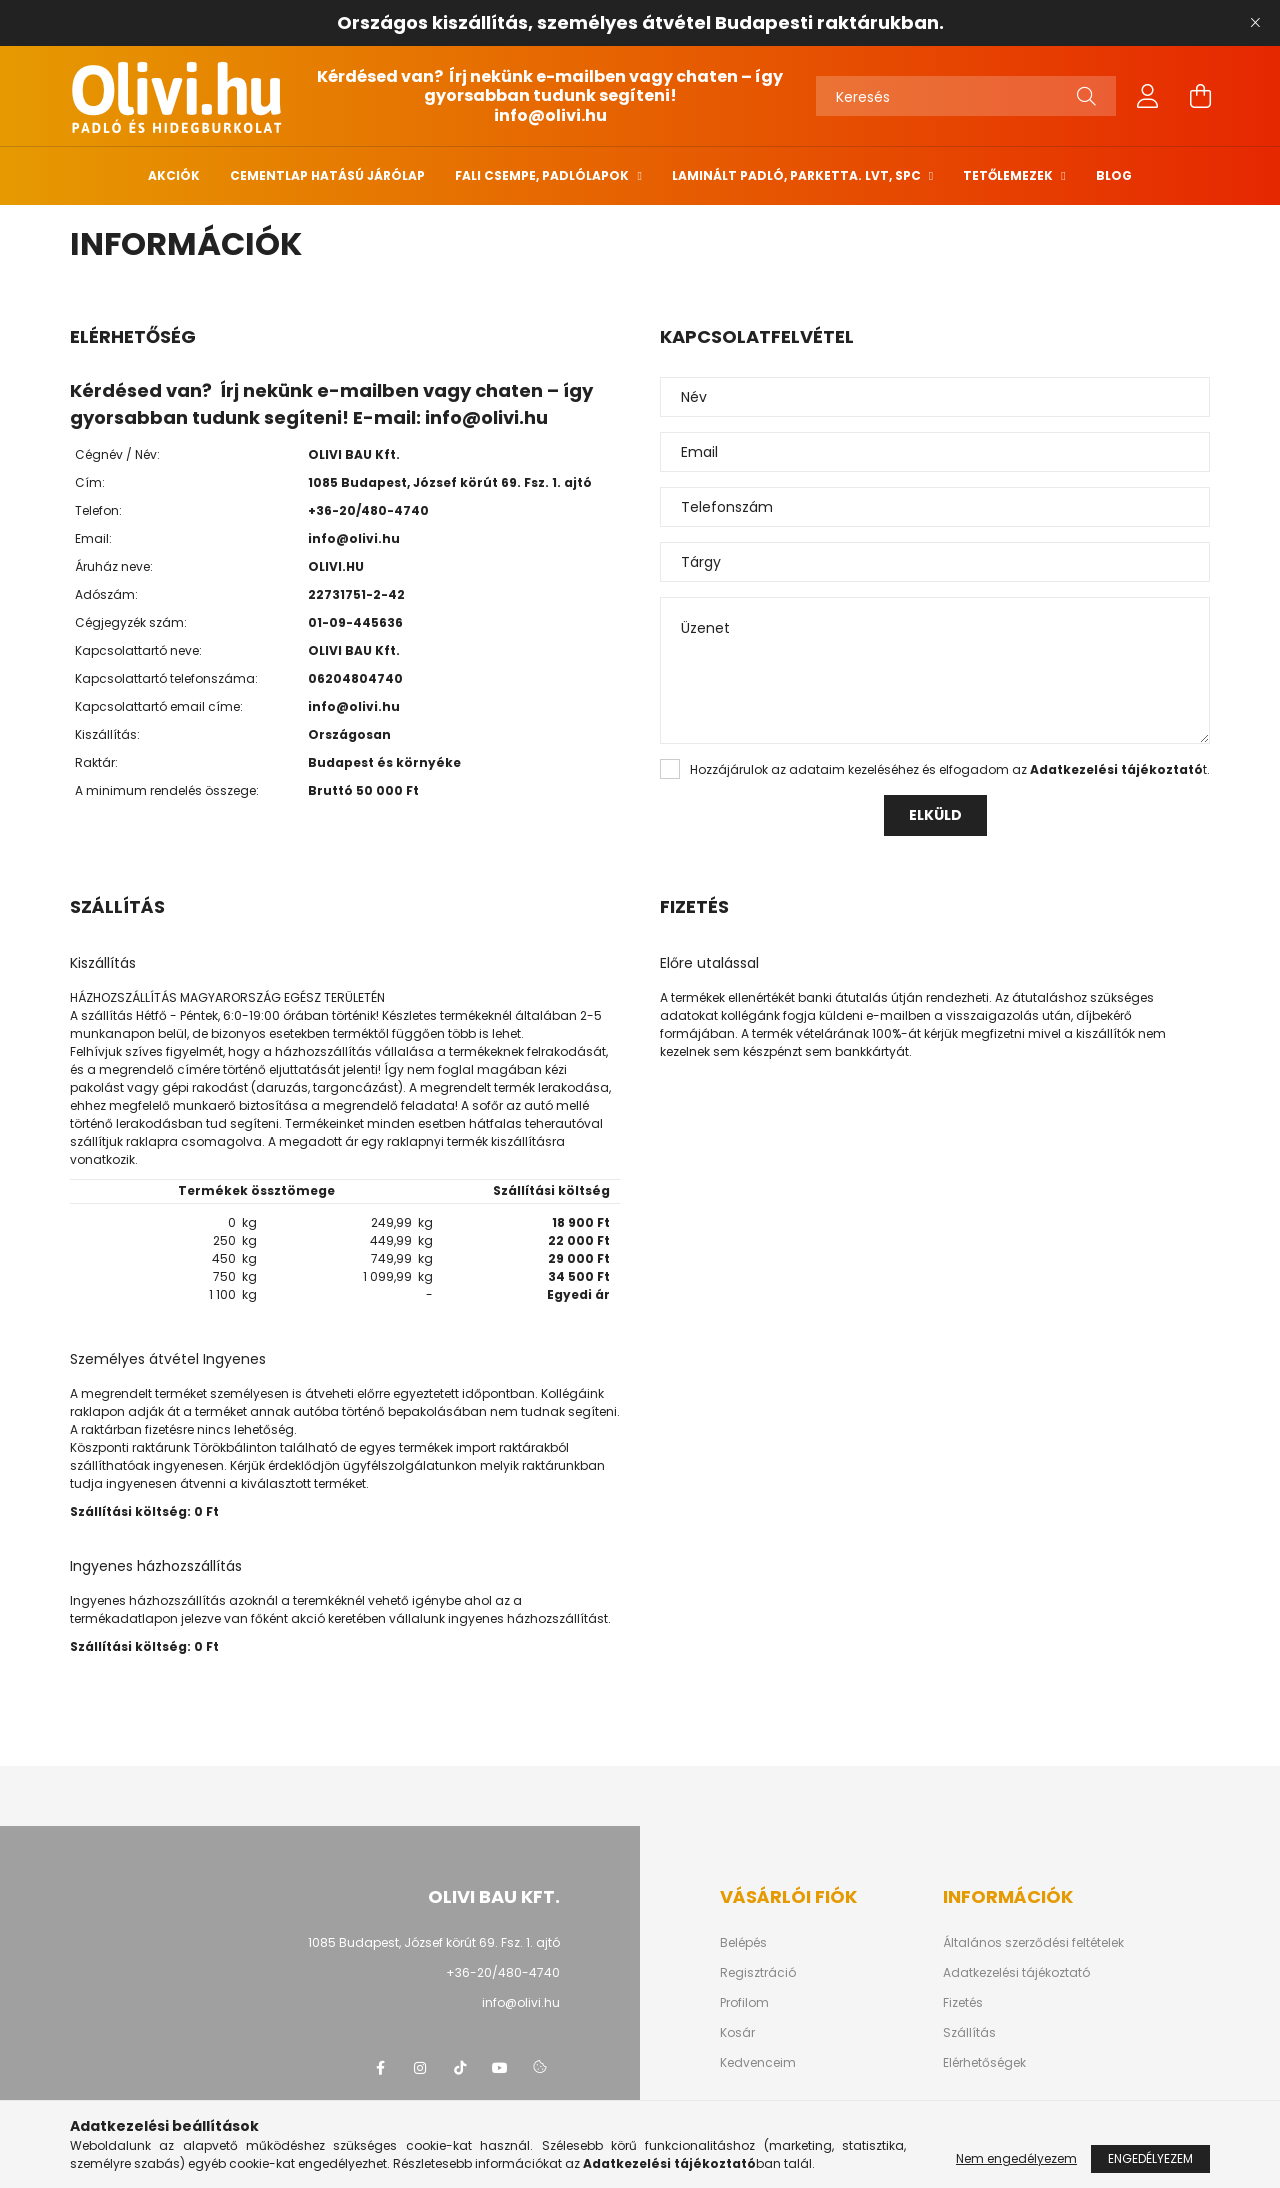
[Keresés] (966, 96)
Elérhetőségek (984, 2063)
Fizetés (963, 2003)
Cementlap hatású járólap (327, 175)
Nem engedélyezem (1016, 2165)
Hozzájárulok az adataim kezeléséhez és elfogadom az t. (950, 769)
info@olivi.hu (550, 115)
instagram (420, 2068)
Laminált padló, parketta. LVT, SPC (798, 175)
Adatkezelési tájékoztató (1016, 1973)
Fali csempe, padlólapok (543, 175)
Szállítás (969, 2033)
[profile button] (1148, 96)
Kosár (737, 2033)
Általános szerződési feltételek (1033, 1943)
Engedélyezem (1150, 2165)
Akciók (174, 175)
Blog (1114, 175)
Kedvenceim (758, 2063)
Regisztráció (758, 1973)
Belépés (743, 1943)
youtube (500, 2068)
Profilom (744, 2003)
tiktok (460, 2068)
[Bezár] (1255, 23)
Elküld (935, 815)
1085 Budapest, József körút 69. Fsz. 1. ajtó (434, 1942)
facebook (380, 2068)
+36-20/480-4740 (368, 510)
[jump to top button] (1239, 2067)
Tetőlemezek (1009, 175)
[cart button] (1200, 96)
